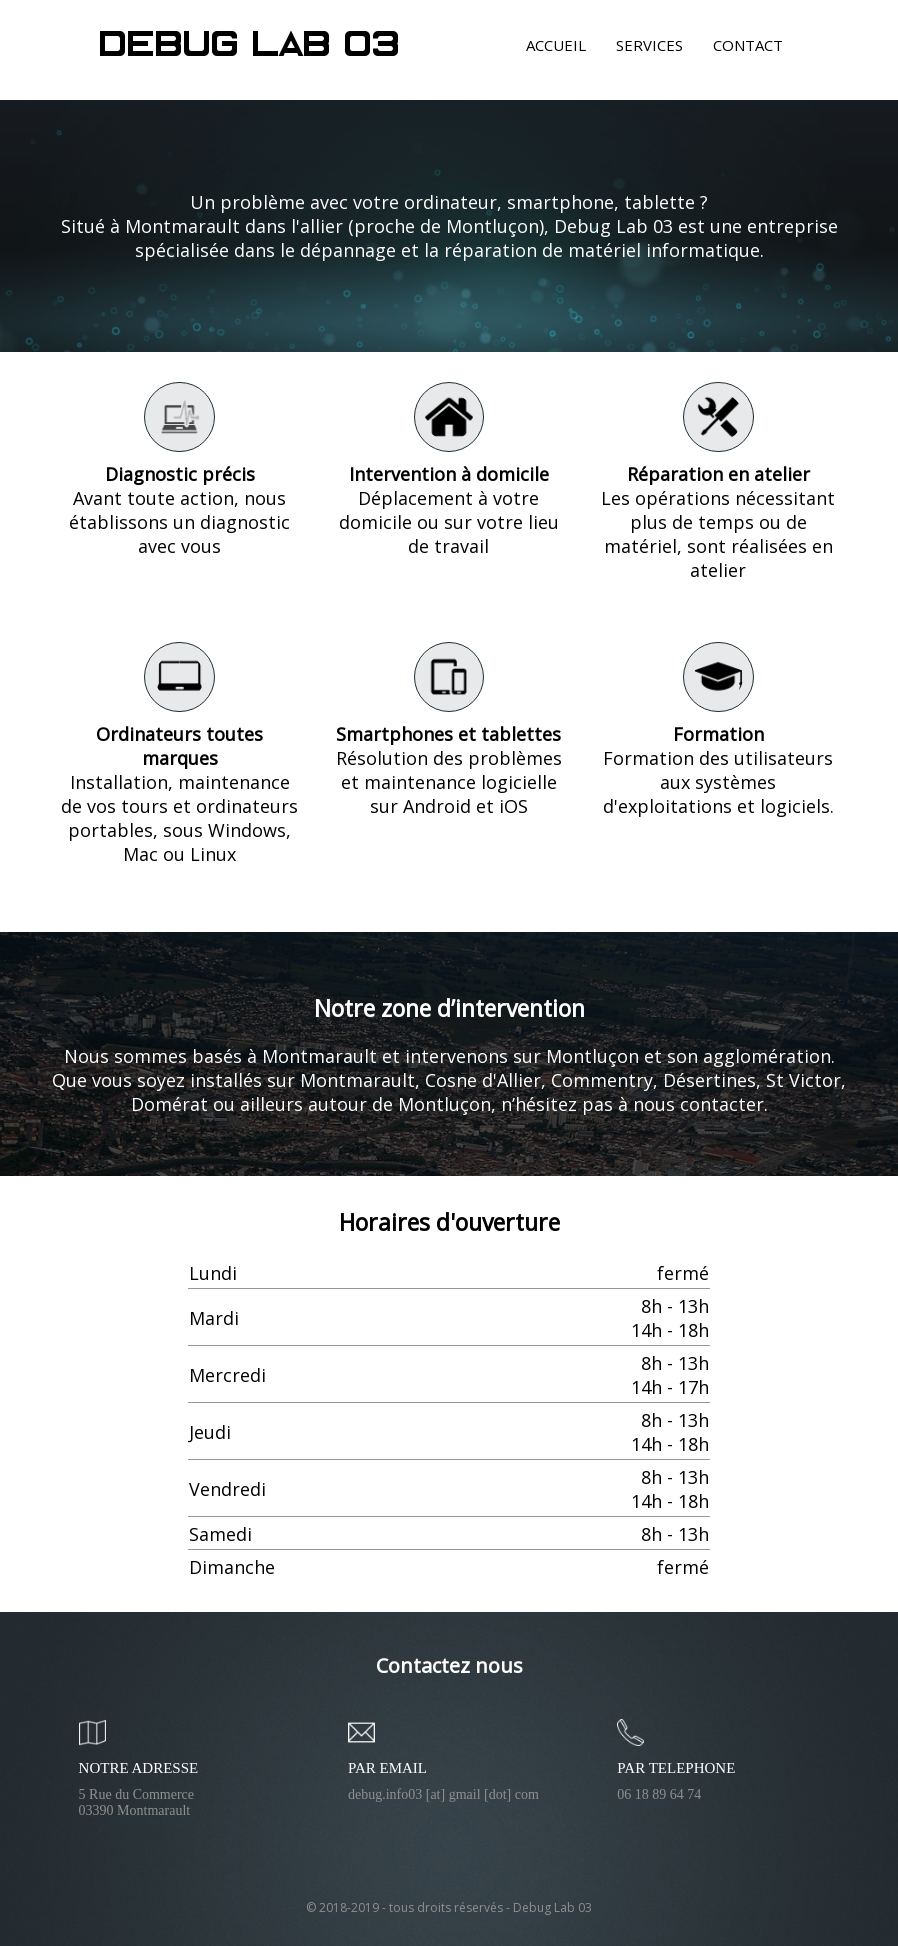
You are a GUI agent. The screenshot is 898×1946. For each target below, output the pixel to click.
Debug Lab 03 (250, 46)
